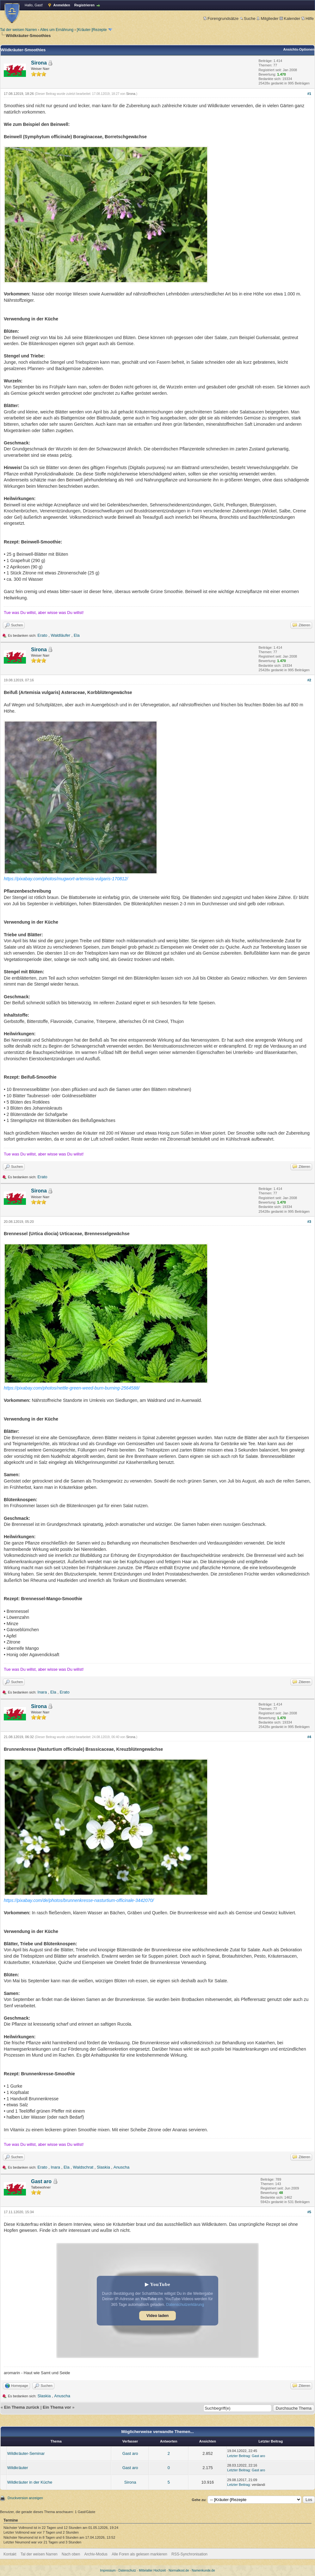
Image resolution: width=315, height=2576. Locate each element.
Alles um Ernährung (56, 30)
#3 (309, 1221)
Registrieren (84, 5)
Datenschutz (127, 2570)
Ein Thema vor (57, 2407)
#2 (309, 680)
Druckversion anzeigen (25, 2498)
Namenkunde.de (203, 2570)
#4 (309, 1737)
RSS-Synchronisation (189, 2554)
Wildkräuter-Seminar (26, 2453)
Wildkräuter (17, 2467)
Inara (42, 1692)
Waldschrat (83, 2167)
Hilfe (307, 18)
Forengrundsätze (220, 18)
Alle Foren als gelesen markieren (139, 2554)
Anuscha (122, 2167)
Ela (77, 635)
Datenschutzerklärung (185, 2304)
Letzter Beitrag (238, 2456)
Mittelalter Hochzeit (152, 2570)
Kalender (290, 18)
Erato (42, 635)
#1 (309, 94)
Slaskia (103, 2167)
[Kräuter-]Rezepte (92, 30)
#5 (309, 2212)
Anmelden (61, 5)
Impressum (107, 2570)
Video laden (157, 2315)
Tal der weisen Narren (18, 30)
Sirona (39, 62)
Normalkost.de (179, 2570)
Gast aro (41, 2181)
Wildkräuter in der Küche (29, 2482)
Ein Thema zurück (21, 2407)
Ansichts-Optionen (298, 49)
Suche (248, 18)
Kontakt (9, 2554)
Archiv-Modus (96, 2554)
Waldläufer (60, 635)
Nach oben (71, 2554)
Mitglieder (267, 18)
